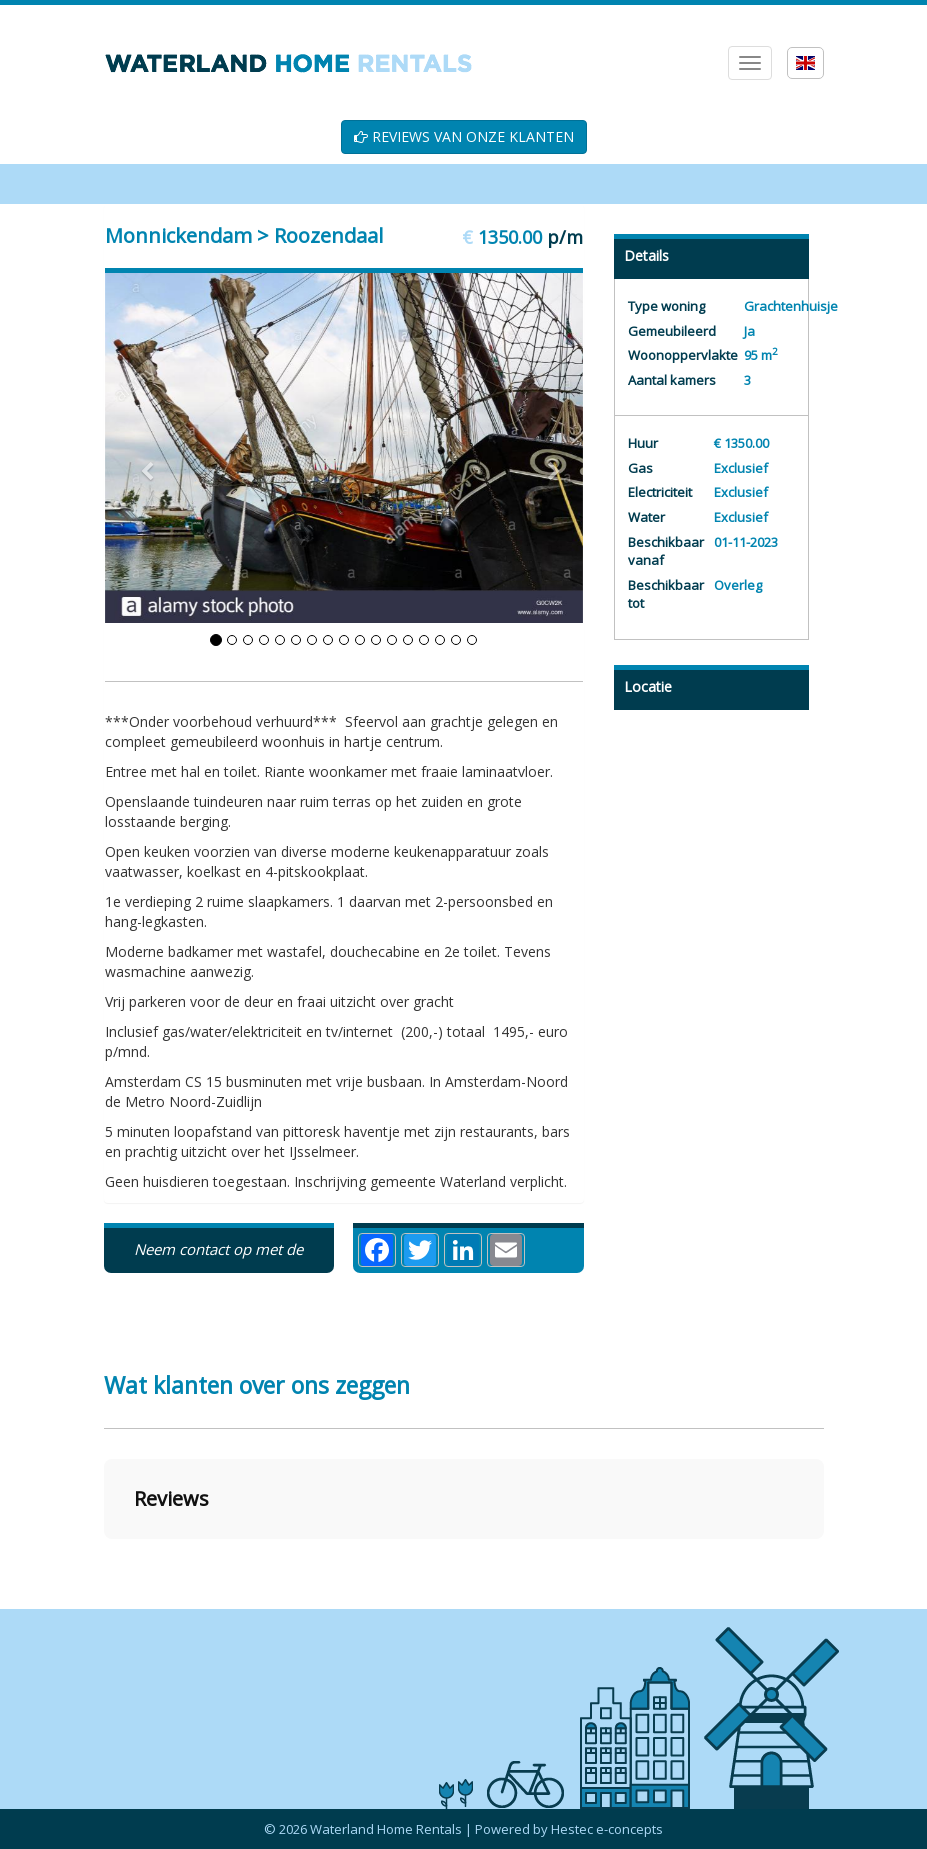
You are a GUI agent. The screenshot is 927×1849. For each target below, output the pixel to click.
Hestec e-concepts (607, 1829)
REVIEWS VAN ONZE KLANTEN (464, 136)
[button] (104, 1559)
